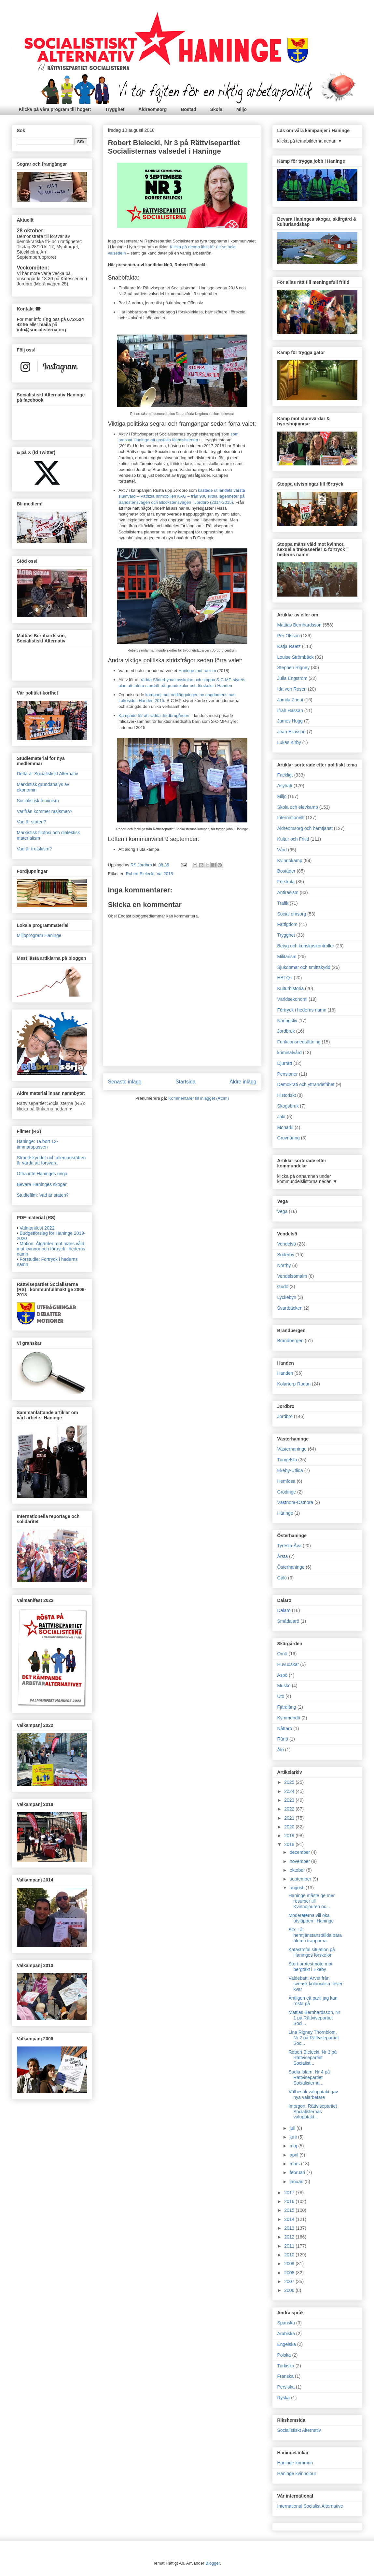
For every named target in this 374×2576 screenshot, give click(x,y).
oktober (298, 1870)
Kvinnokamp (289, 860)
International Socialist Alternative (310, 2506)
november (300, 1861)
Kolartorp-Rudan (294, 1383)
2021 (290, 1818)
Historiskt (286, 1095)
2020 (290, 1826)
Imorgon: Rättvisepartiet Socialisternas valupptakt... (312, 2111)
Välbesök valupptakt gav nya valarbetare (313, 2094)
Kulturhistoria (290, 988)
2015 (290, 2210)
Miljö (241, 109)
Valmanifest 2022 (37, 1228)
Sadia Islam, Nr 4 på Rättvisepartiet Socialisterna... (309, 2077)
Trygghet (114, 109)
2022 (290, 1808)
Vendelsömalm (292, 1276)
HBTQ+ (285, 977)
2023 (290, 1800)
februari (298, 2172)
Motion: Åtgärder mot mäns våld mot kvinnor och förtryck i (51, 1249)
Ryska (283, 2397)
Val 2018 (165, 873)
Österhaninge (291, 1567)
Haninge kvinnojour (296, 2473)
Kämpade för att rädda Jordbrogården (153, 715)
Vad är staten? (31, 821)
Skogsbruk (288, 1106)
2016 (290, 2201)
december (300, 1852)
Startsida (185, 1081)
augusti (298, 1887)
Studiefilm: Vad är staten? (43, 1195)
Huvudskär (288, 1664)
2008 (290, 2272)
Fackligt (285, 775)
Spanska (286, 2322)
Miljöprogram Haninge (39, 935)
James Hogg (290, 720)
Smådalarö (288, 1621)
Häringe (285, 1513)
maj (294, 2145)
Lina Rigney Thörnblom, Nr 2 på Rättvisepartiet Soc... (313, 2038)
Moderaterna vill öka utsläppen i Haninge (311, 1918)
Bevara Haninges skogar (42, 1184)
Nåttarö (284, 1728)
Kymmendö (288, 1717)
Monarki (285, 1127)
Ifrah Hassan (290, 710)
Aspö (282, 1675)
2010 (290, 2254)
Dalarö (284, 1610)
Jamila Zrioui (290, 699)
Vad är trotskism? (34, 848)
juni (294, 2137)
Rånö (282, 1739)
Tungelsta (287, 1459)
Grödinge (286, 1492)
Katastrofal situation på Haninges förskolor (311, 1952)
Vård (282, 849)
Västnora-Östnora (295, 1502)
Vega (282, 1211)
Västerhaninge (292, 1449)
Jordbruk (286, 1031)
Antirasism (287, 892)
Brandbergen (290, 1340)
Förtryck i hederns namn (301, 1009)
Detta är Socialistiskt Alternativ (47, 773)
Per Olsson (288, 635)
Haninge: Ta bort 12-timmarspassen (37, 1144)
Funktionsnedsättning (299, 1041)
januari (297, 2181)
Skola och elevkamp (297, 807)
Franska (285, 2376)
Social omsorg (291, 913)
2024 (290, 1791)
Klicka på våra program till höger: (55, 109)
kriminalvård (289, 1052)
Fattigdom (287, 924)
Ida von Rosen (292, 689)
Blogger (212, 2563)
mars (295, 2163)
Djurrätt (284, 1063)
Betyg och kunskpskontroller (305, 945)
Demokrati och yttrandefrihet (306, 1084)
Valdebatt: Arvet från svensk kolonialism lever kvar (315, 1984)
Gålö (282, 1577)
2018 (290, 1844)
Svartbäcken (290, 1308)
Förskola (286, 881)
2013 (290, 2228)
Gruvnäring (288, 1137)
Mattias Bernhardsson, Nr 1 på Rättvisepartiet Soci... (314, 2018)
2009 (290, 2263)
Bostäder (286, 871)
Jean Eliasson (291, 731)
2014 (290, 2219)
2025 (290, 1782)
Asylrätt (285, 785)
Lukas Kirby (289, 742)
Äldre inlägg (242, 1081)
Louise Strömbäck (295, 657)
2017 (290, 2192)
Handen (285, 1373)
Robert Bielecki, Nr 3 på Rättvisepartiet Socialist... (312, 2057)
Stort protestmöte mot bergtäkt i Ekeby (310, 1966)
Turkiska (285, 2365)
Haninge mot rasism (196, 670)
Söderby (285, 1254)
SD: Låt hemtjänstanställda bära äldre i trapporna (315, 1935)
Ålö (280, 1749)
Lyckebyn (287, 1297)
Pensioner (287, 1074)
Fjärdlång (286, 1707)
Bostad (188, 109)
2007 (290, 2281)
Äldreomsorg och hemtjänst (305, 828)
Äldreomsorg (152, 109)
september (301, 1878)
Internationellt (291, 817)
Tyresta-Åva (289, 1545)
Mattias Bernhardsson (299, 624)
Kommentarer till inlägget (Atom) (198, 1098)
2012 (290, 2236)
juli (293, 2128)
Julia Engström (292, 678)
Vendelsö (286, 1244)
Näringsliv (287, 1020)
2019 (290, 1835)
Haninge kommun (295, 2462)
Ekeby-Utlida (290, 1470)
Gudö (282, 1286)
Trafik (282, 903)
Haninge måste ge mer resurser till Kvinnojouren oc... (311, 1901)
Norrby (284, 1265)
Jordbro (285, 1416)
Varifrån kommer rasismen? (45, 811)
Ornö (282, 1653)
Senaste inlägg (125, 1081)
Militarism (287, 956)
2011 (290, 2246)
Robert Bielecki (140, 873)
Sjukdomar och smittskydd (303, 967)
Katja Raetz (289, 646)
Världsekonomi (292, 999)
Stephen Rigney (293, 667)
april (294, 2154)
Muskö (284, 1685)
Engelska (286, 2344)
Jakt (281, 1116)
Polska (284, 2355)
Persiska (286, 2387)
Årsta (282, 1556)
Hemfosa (286, 1481)
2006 (290, 2290)
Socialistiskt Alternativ (299, 2430)
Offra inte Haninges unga (42, 1173)
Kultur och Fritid (293, 839)
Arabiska (286, 2333)
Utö (280, 1696)
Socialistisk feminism (38, 800)
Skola (216, 109)
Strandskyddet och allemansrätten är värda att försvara (51, 1160)
